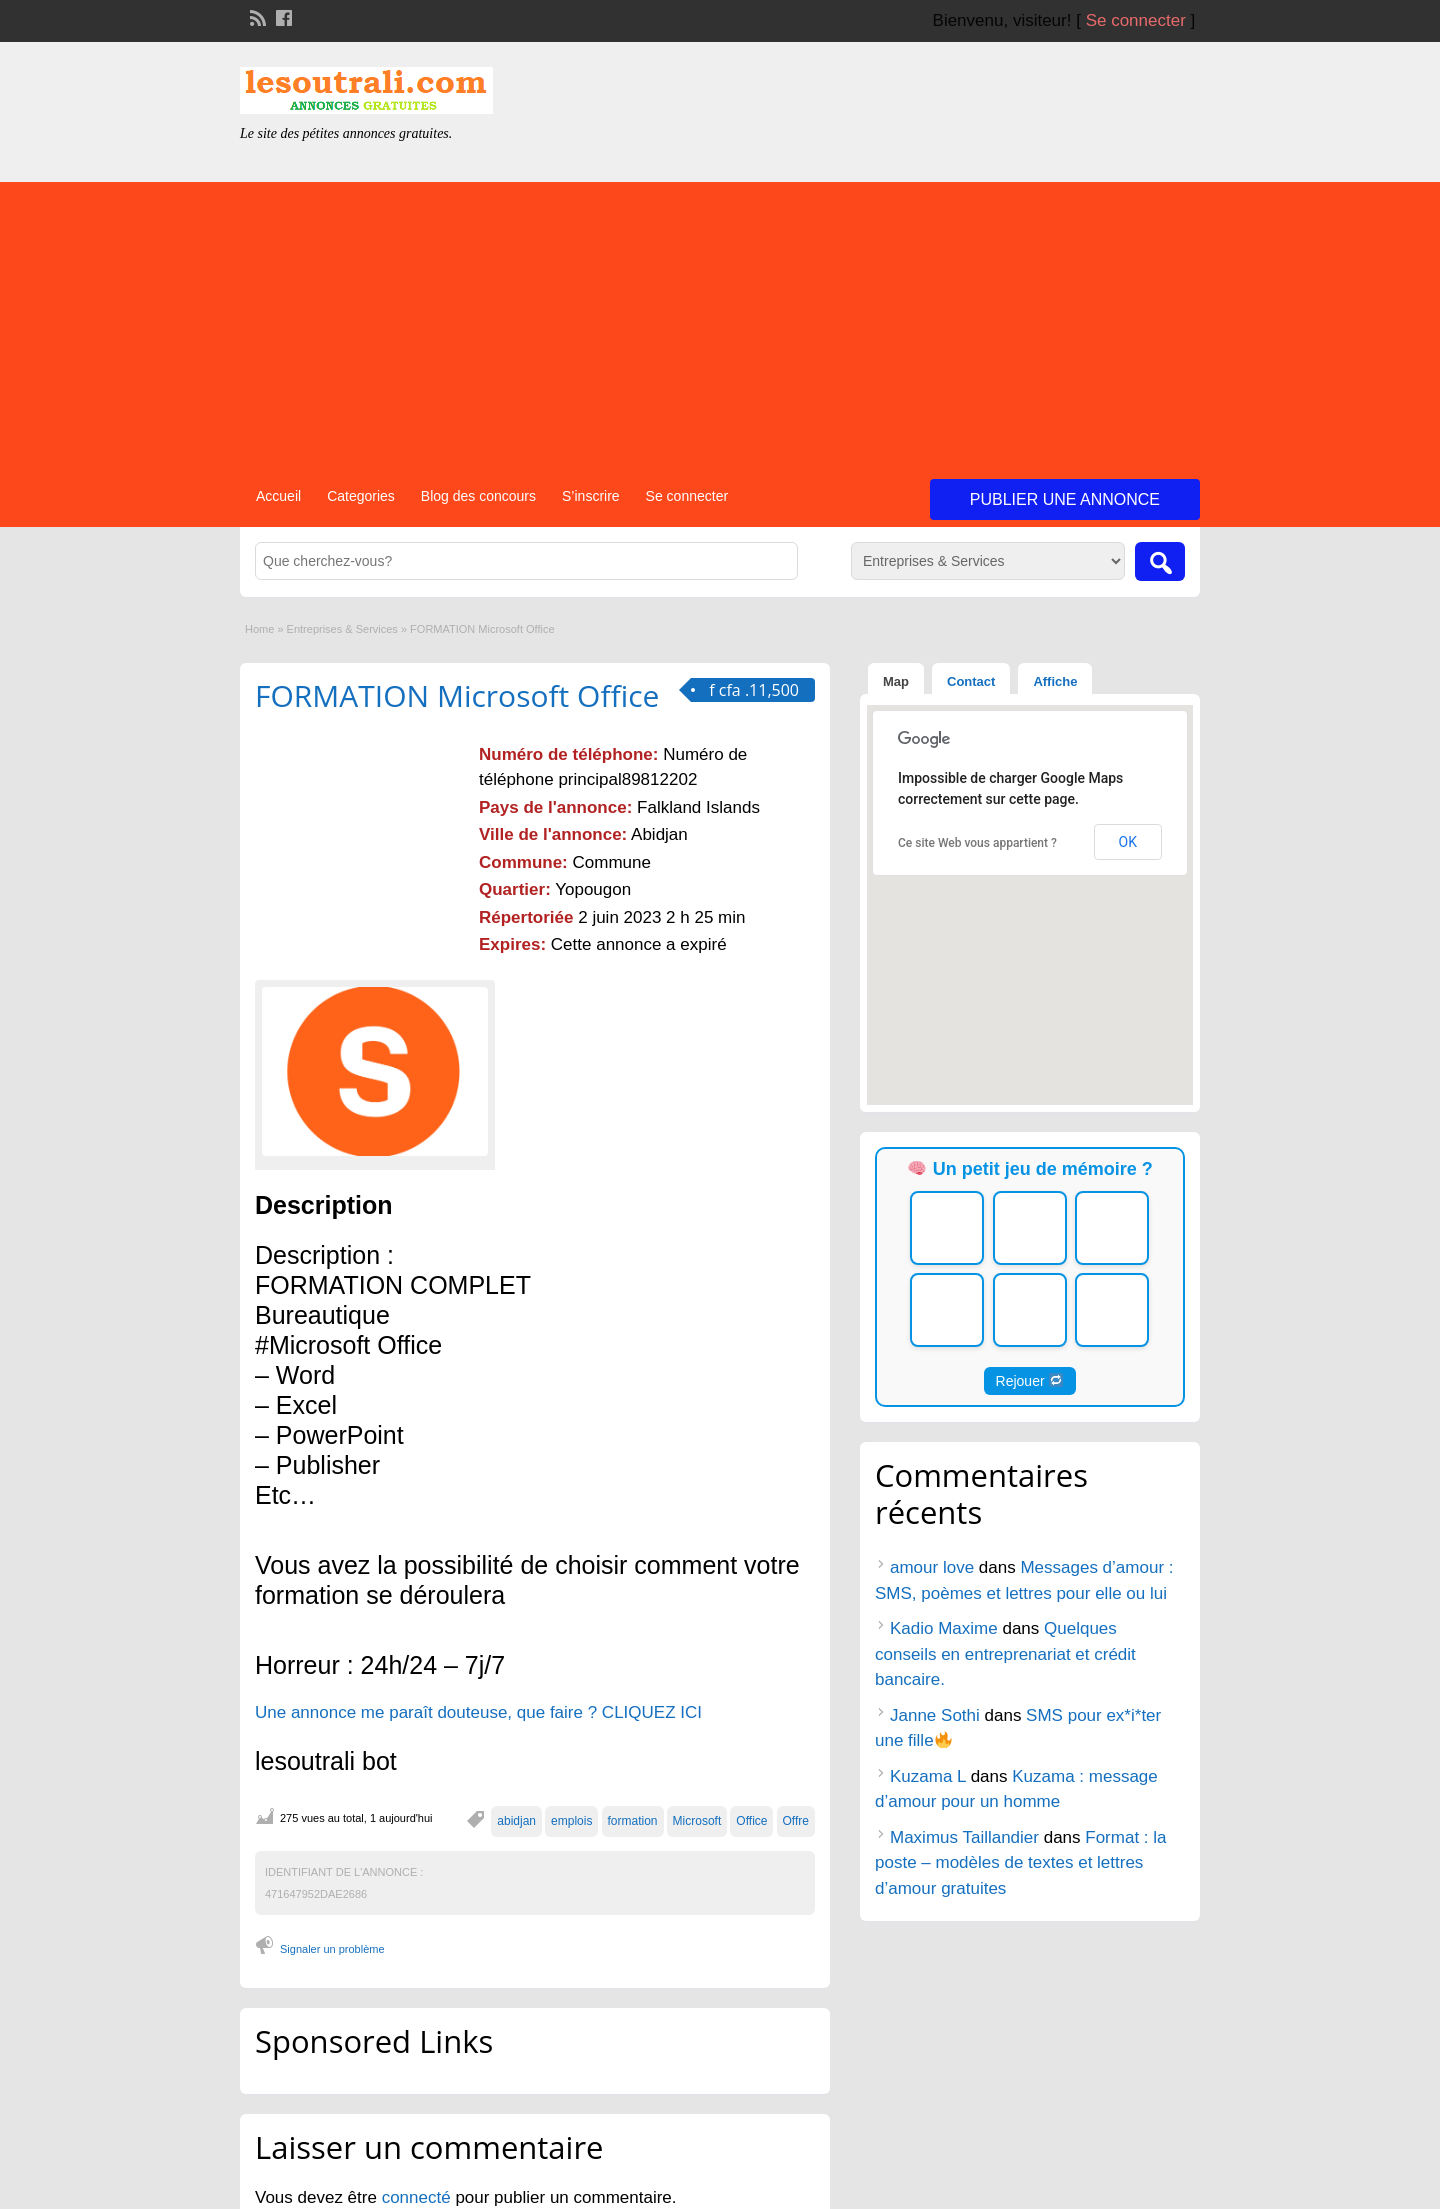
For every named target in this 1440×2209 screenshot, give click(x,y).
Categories (361, 496)
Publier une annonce (1065, 499)
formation (633, 1821)
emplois (571, 1821)
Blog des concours (478, 496)
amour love (932, 1567)
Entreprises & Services (342, 629)
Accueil (278, 496)
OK (1128, 842)
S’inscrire (591, 496)
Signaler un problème (332, 1949)
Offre (796, 1821)
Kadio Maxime (944, 1628)
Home (259, 629)
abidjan (516, 1821)
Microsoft (697, 1821)
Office (751, 1821)
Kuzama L (928, 1776)
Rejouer (1030, 1381)
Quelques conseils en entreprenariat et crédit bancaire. (1005, 1654)
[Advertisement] (720, 322)
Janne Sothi (935, 1715)
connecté (419, 2197)
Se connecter (1136, 20)
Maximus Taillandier (964, 1837)
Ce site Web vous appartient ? (977, 843)
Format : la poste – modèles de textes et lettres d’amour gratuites (1021, 1863)
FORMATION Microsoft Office (457, 695)
